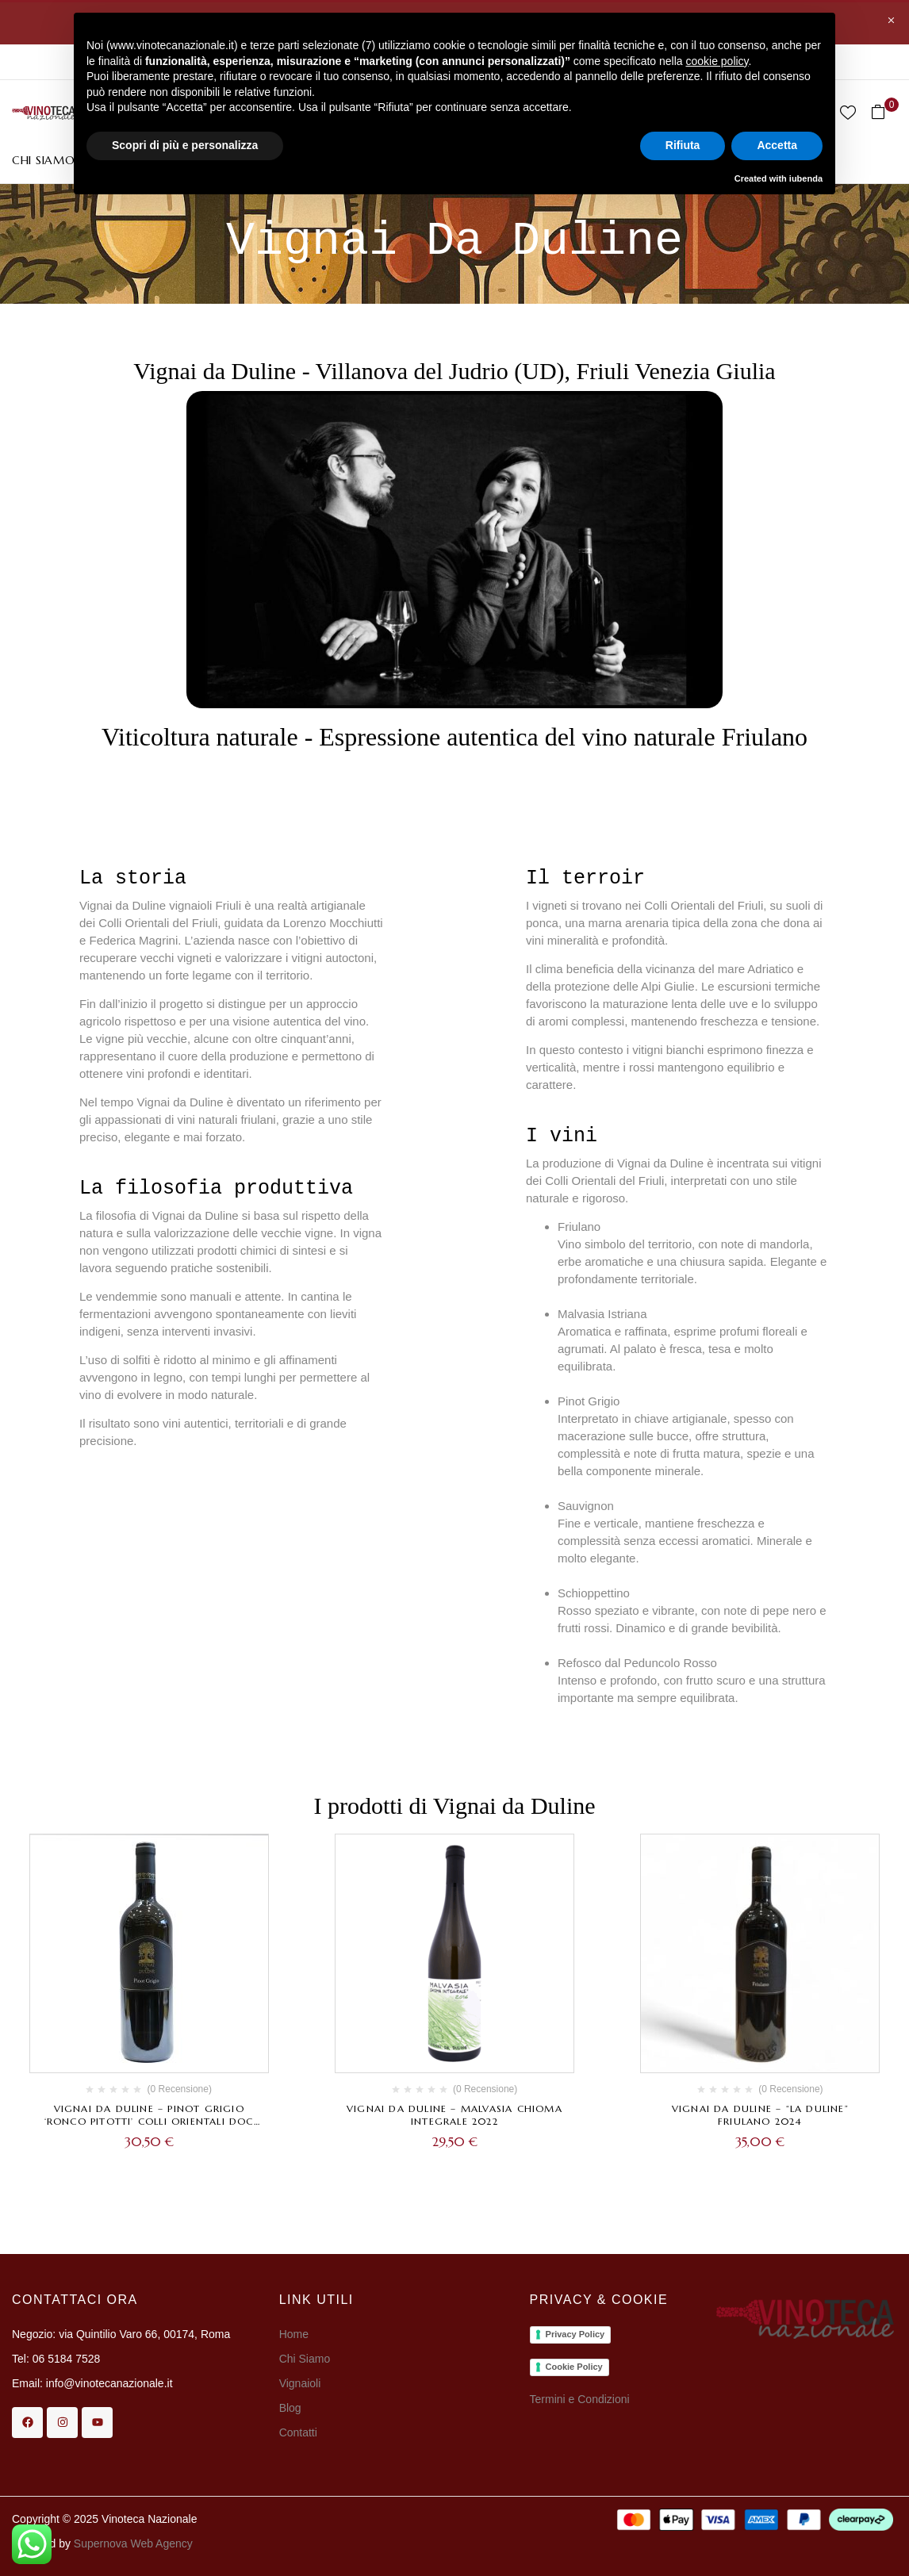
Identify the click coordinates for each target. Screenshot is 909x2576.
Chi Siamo (306, 2358)
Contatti (298, 2432)
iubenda (806, 178)
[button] (884, 112)
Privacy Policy (575, 2334)
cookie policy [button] (716, 61)
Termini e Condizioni (580, 2399)
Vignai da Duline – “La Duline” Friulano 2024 (760, 2115)
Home (294, 2334)
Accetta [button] (777, 145)
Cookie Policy (574, 2366)
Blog (290, 2408)
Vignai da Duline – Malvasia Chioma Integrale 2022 (454, 2115)
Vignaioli (300, 2383)
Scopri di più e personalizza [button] (185, 145)
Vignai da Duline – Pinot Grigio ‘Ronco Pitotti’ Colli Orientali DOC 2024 (149, 2121)
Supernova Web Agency (133, 2543)
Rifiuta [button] (682, 145)
